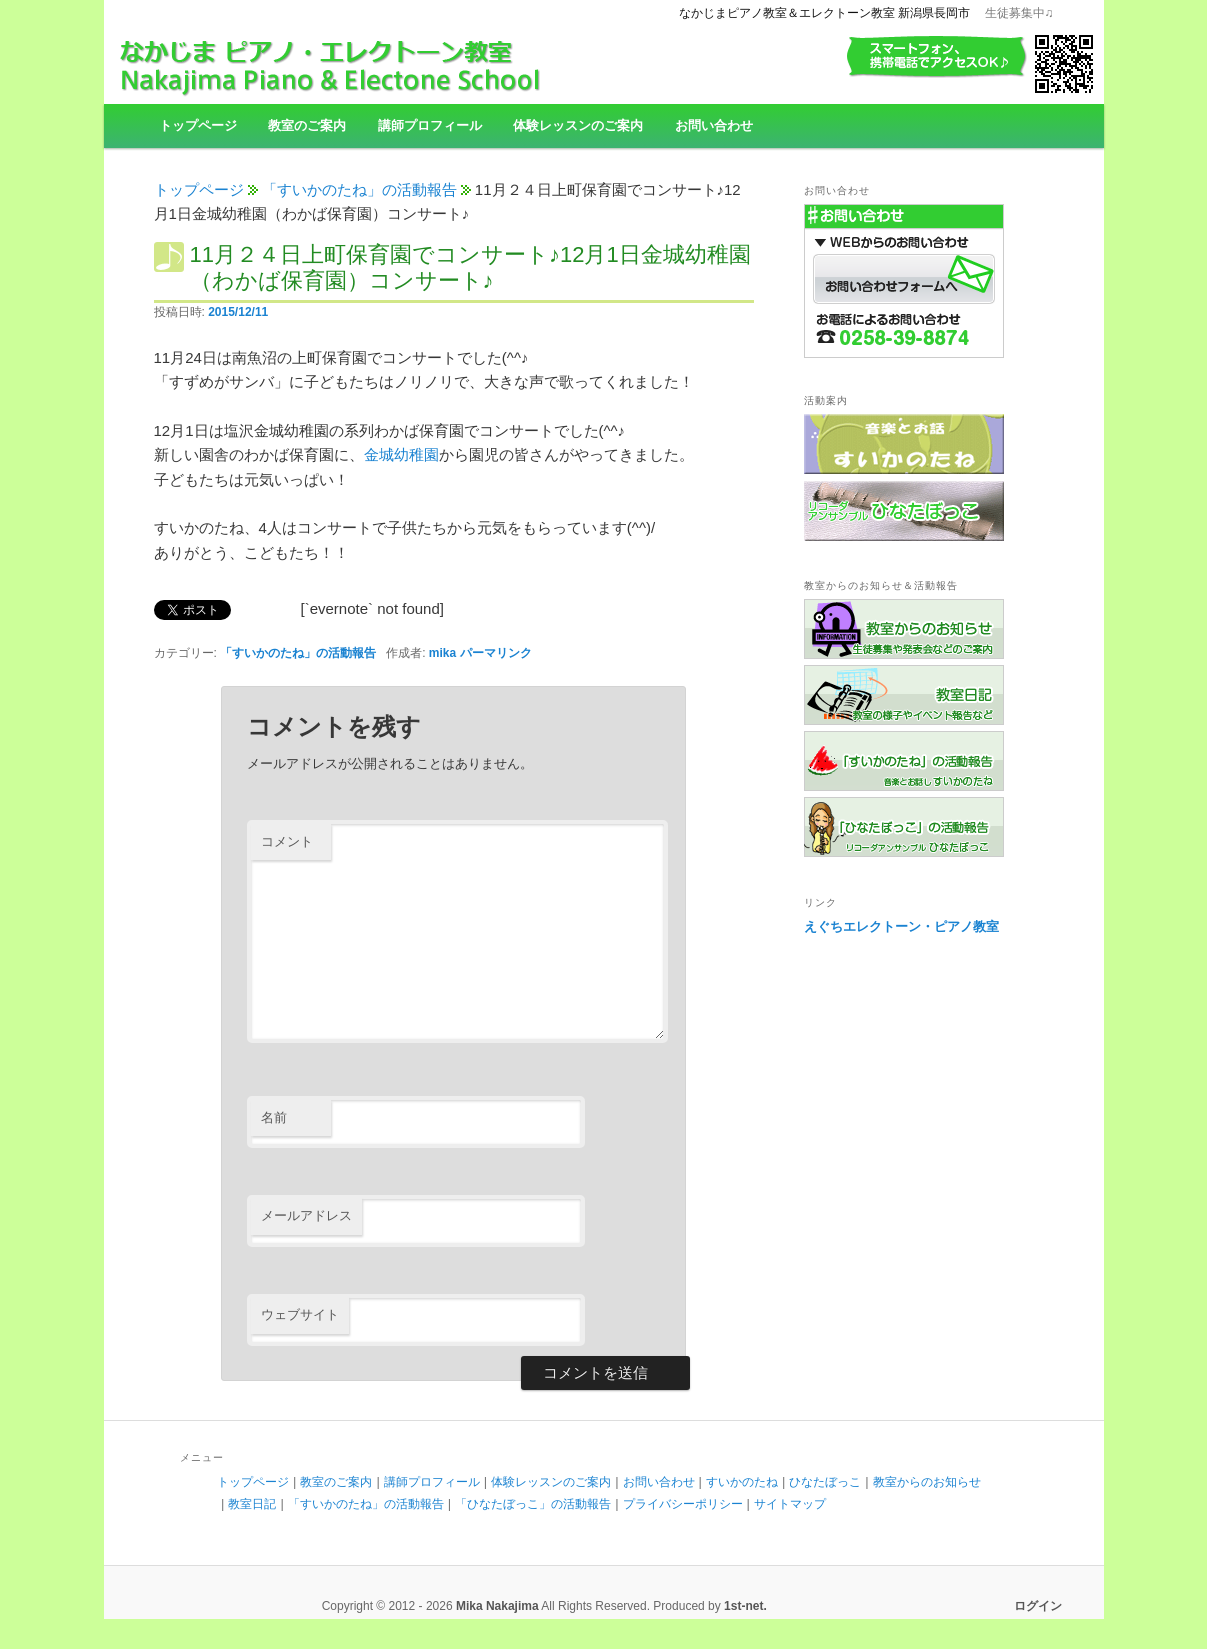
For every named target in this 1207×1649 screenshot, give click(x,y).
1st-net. (745, 1606)
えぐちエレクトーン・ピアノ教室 (901, 926)
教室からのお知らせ (927, 1482)
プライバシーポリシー (683, 1504)
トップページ (198, 125)
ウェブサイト (300, 1314)
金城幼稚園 (401, 454)
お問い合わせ (714, 125)
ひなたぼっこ (825, 1482)
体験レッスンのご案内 (578, 125)
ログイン (1038, 1606)
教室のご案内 (307, 125)
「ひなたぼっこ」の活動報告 (533, 1504)
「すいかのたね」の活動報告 (359, 189)
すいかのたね (742, 1482)
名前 (274, 1117)
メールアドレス (306, 1215)
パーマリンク (496, 653)
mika (442, 653)
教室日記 (252, 1504)
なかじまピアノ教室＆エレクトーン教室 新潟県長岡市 (824, 13)
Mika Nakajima (497, 1606)
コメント (287, 841)
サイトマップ (790, 1504)
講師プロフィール (430, 125)
